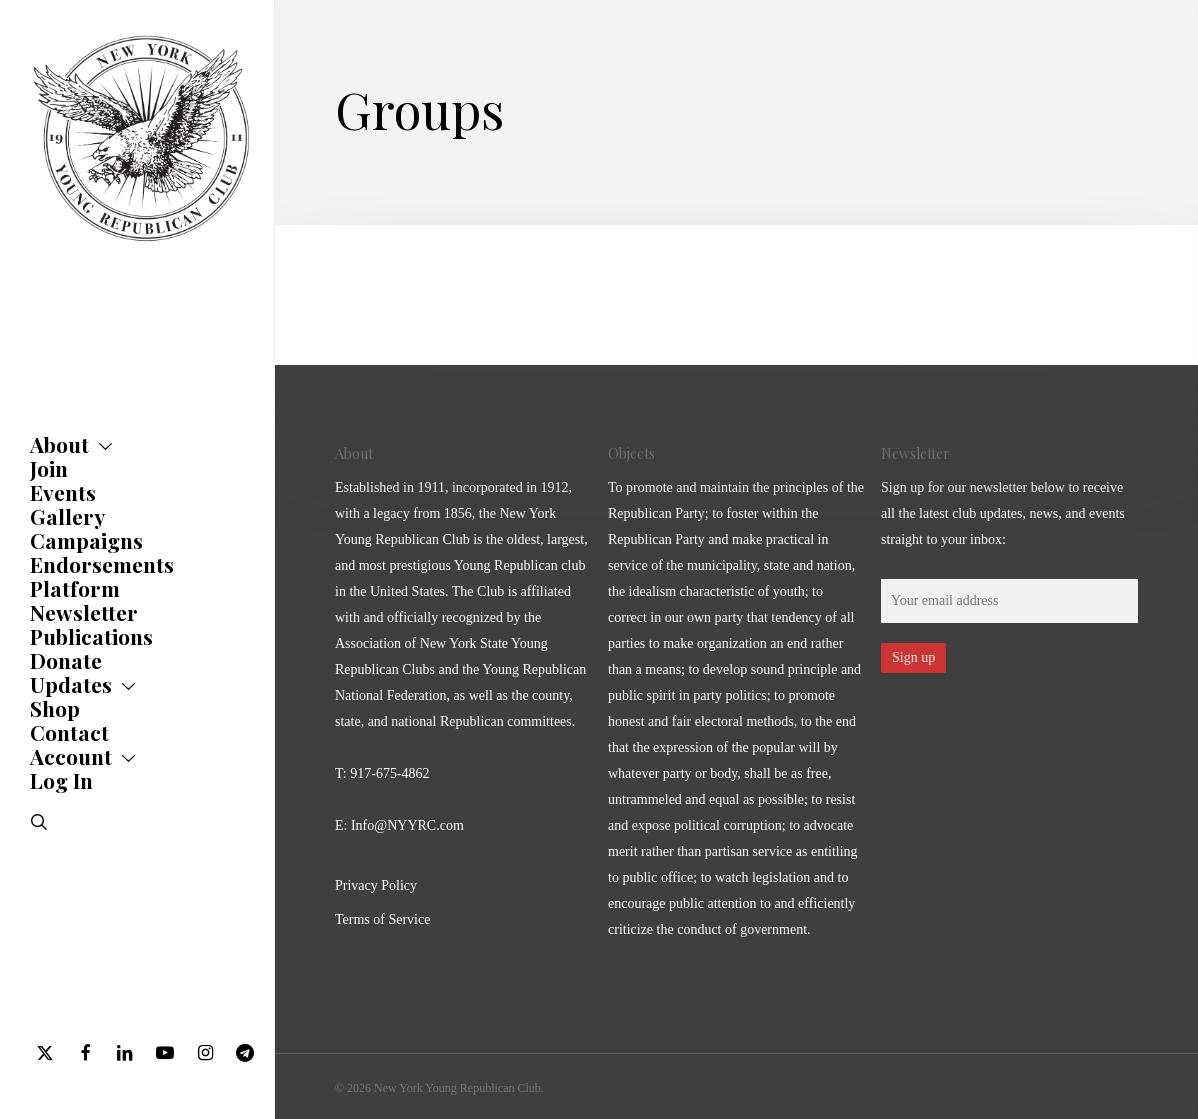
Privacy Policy (376, 885)
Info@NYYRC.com (407, 825)
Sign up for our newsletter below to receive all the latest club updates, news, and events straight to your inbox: (1003, 513)
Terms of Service (382, 919)
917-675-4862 (389, 773)
